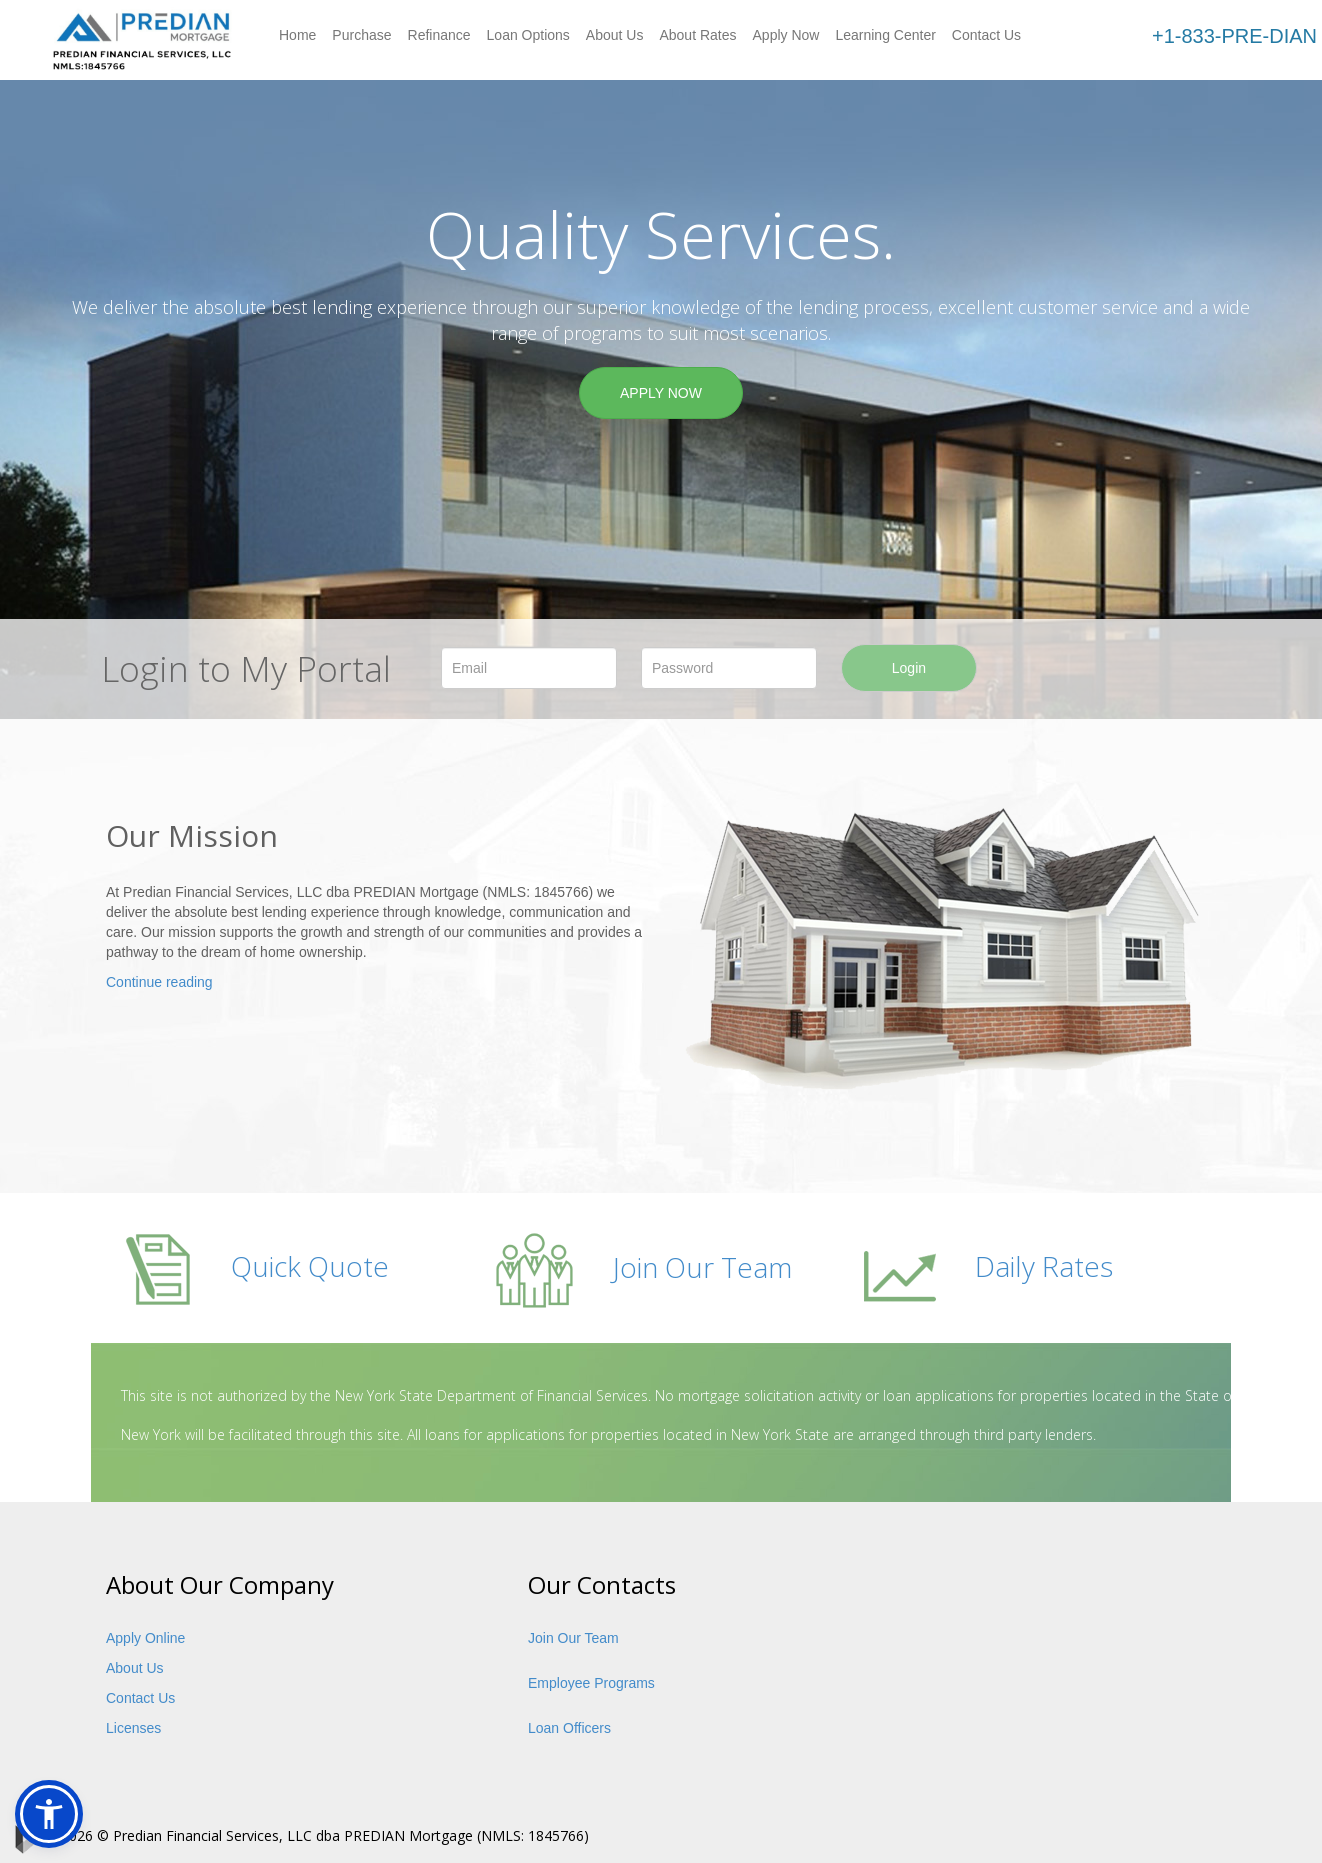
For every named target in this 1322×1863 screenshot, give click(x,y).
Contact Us (986, 35)
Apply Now (786, 35)
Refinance (439, 35)
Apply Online (145, 1638)
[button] (49, 1814)
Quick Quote (255, 1266)
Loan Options (528, 35)
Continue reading (159, 982)
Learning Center (885, 35)
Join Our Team (641, 1267)
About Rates (697, 35)
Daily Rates (987, 1266)
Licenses (133, 1728)
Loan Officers (569, 1728)
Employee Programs (591, 1683)
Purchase (361, 35)
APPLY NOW (661, 393)
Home (297, 35)
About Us (615, 35)
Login (909, 668)
